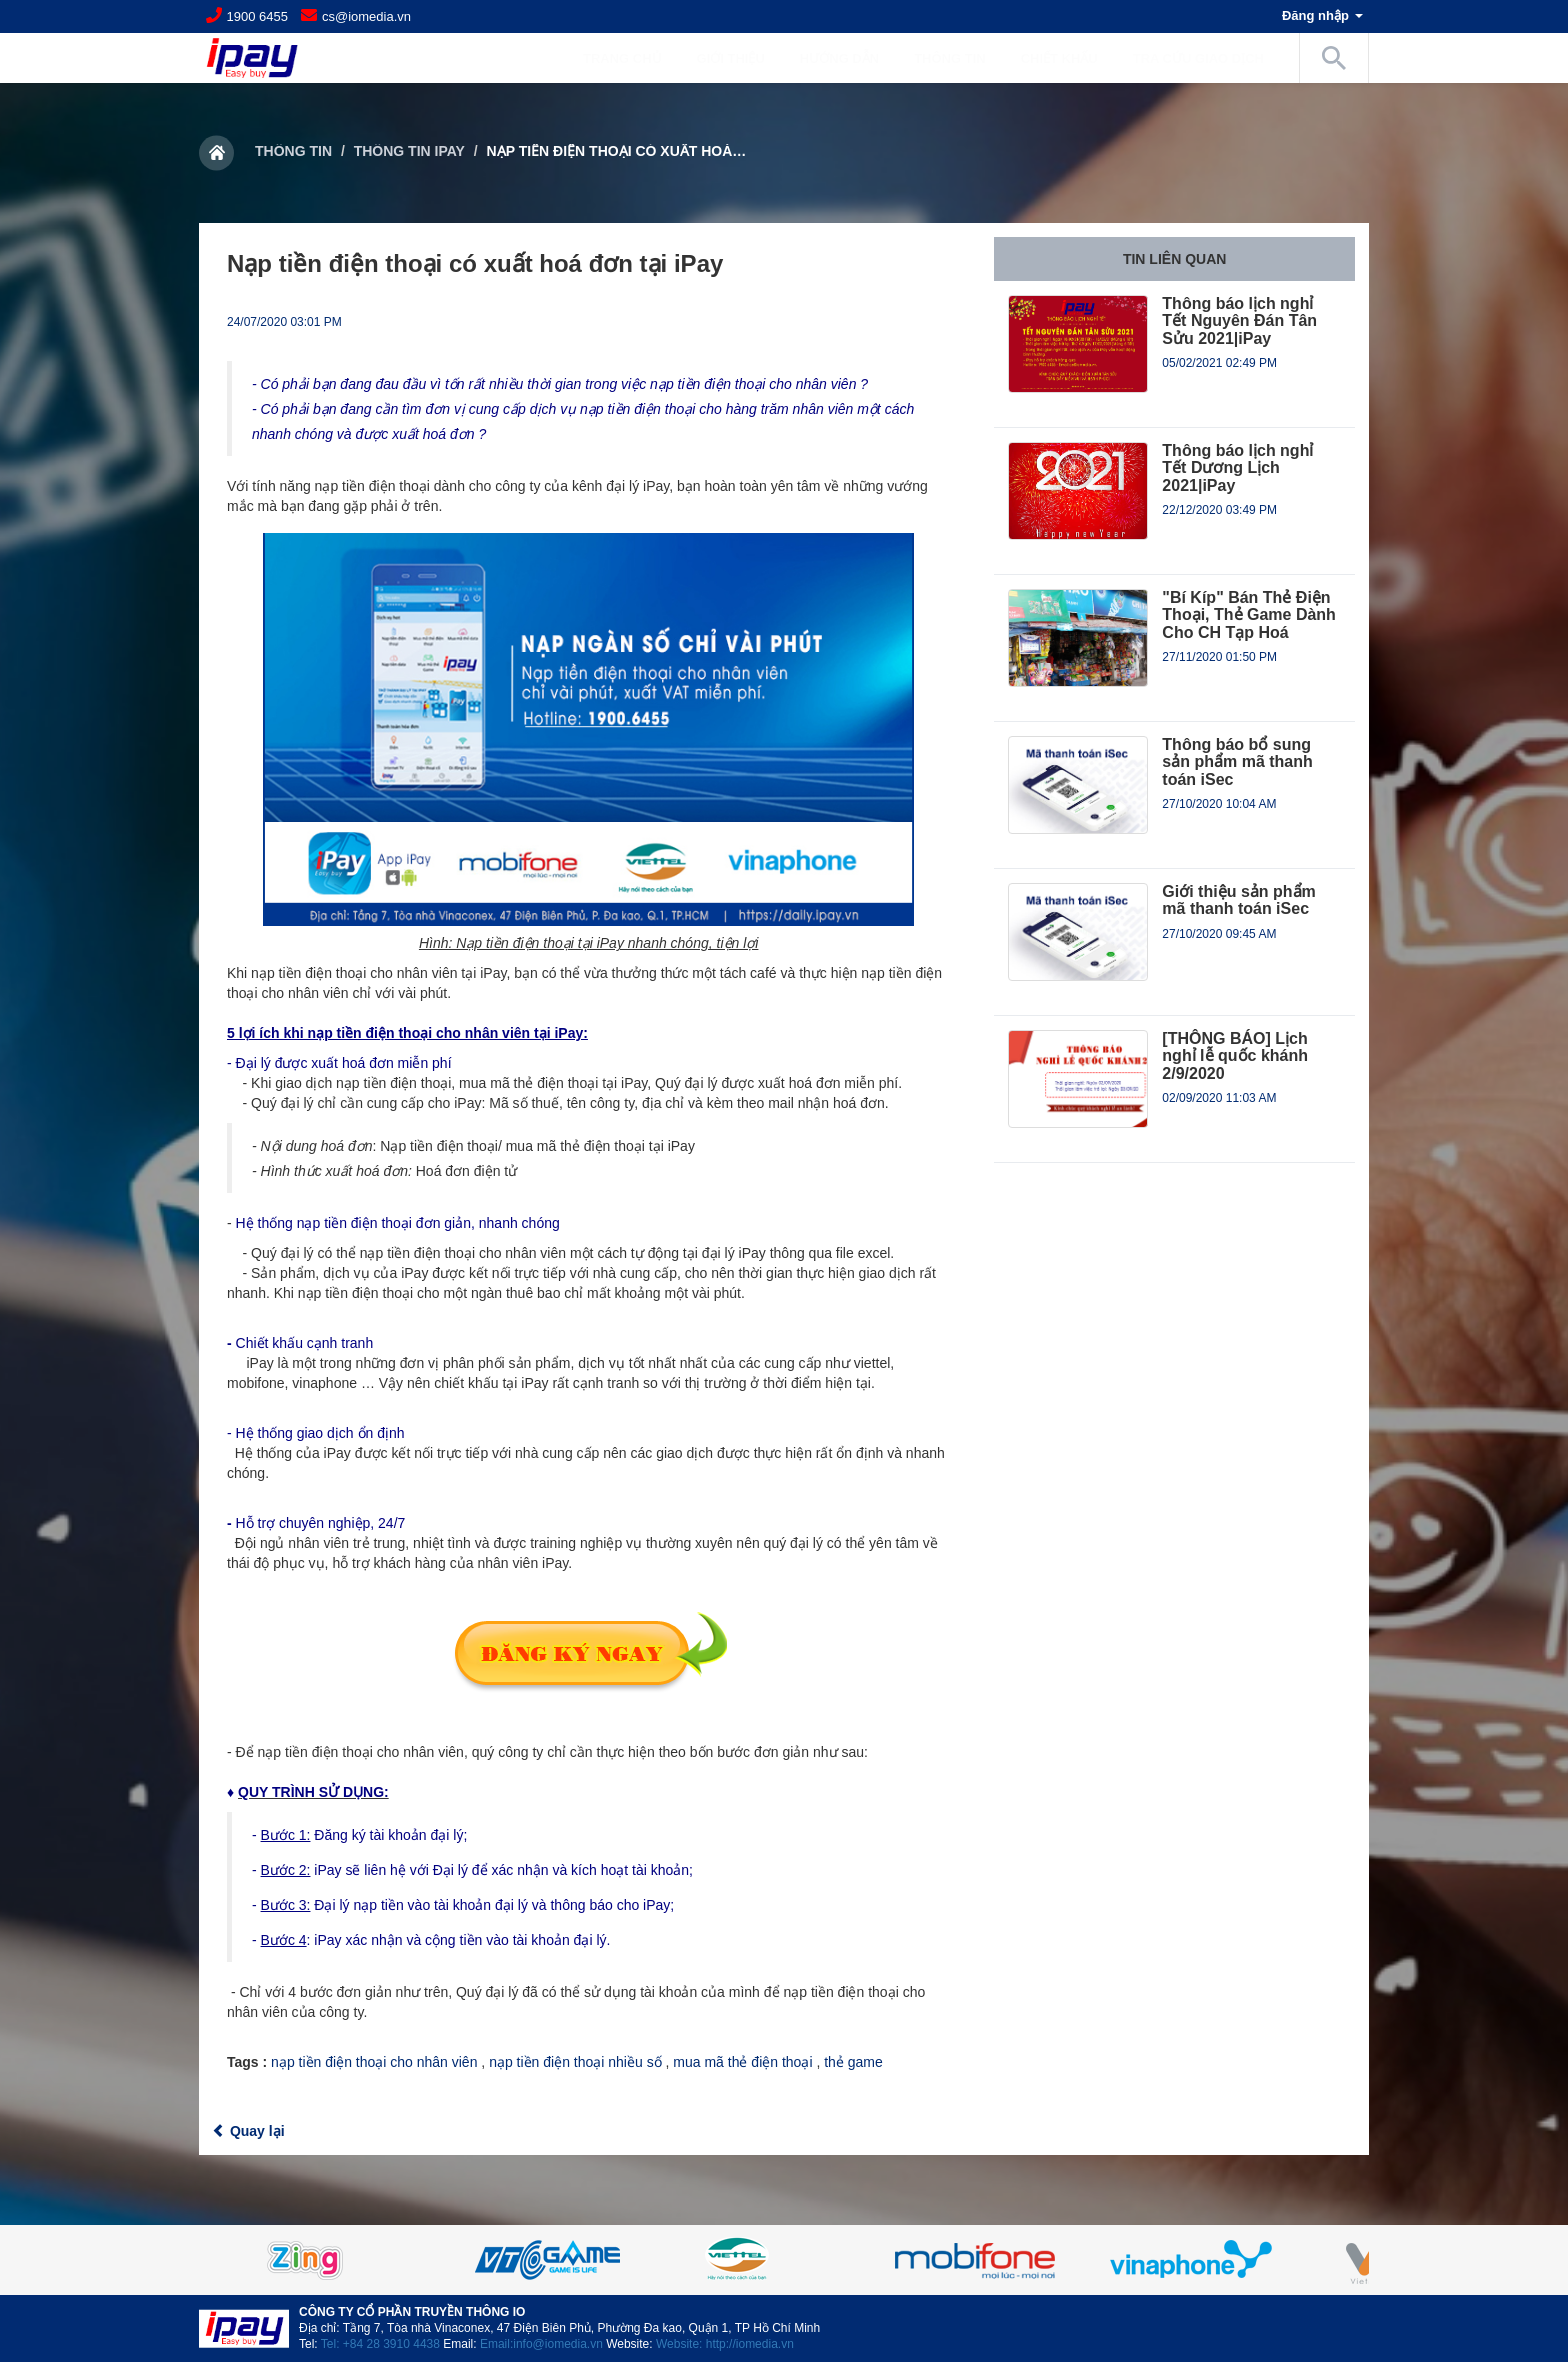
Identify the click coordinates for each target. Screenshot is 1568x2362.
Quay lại (248, 2131)
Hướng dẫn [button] (849, 58)
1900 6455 (257, 16)
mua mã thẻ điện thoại (742, 2062)
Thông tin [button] (960, 58)
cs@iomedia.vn (366, 16)
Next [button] (1319, 2260)
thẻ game (853, 2062)
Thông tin (293, 151)
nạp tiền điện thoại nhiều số (575, 2062)
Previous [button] (249, 2260)
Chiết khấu (1059, 58)
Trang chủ (622, 58)
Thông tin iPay (409, 151)
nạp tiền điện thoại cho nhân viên (374, 2062)
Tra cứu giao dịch (1198, 58)
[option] (784, 2260)
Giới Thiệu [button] (741, 58)
